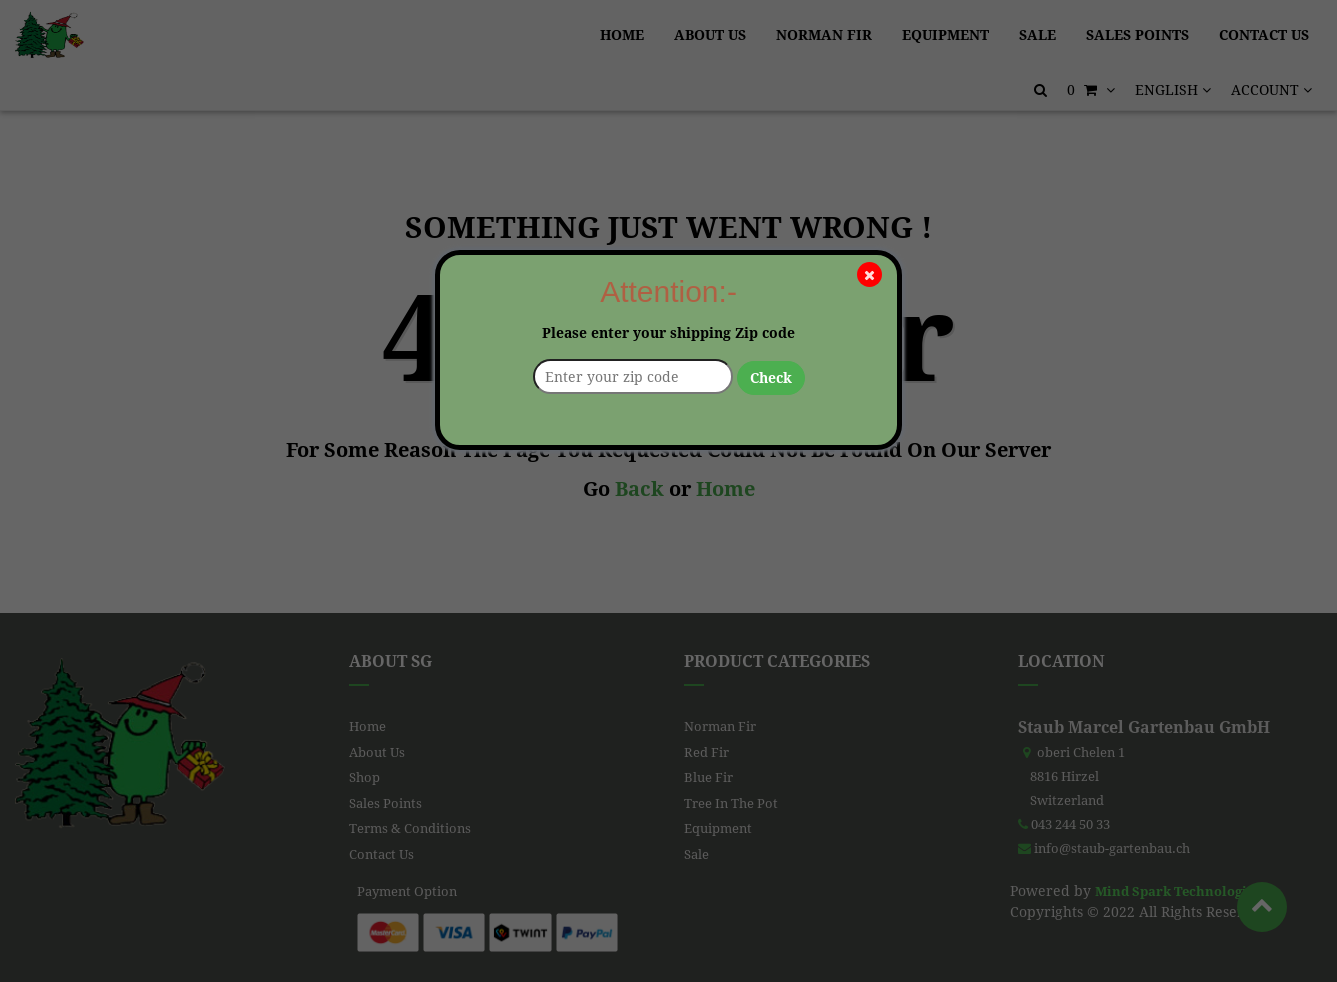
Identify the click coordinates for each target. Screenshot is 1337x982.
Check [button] (771, 378)
